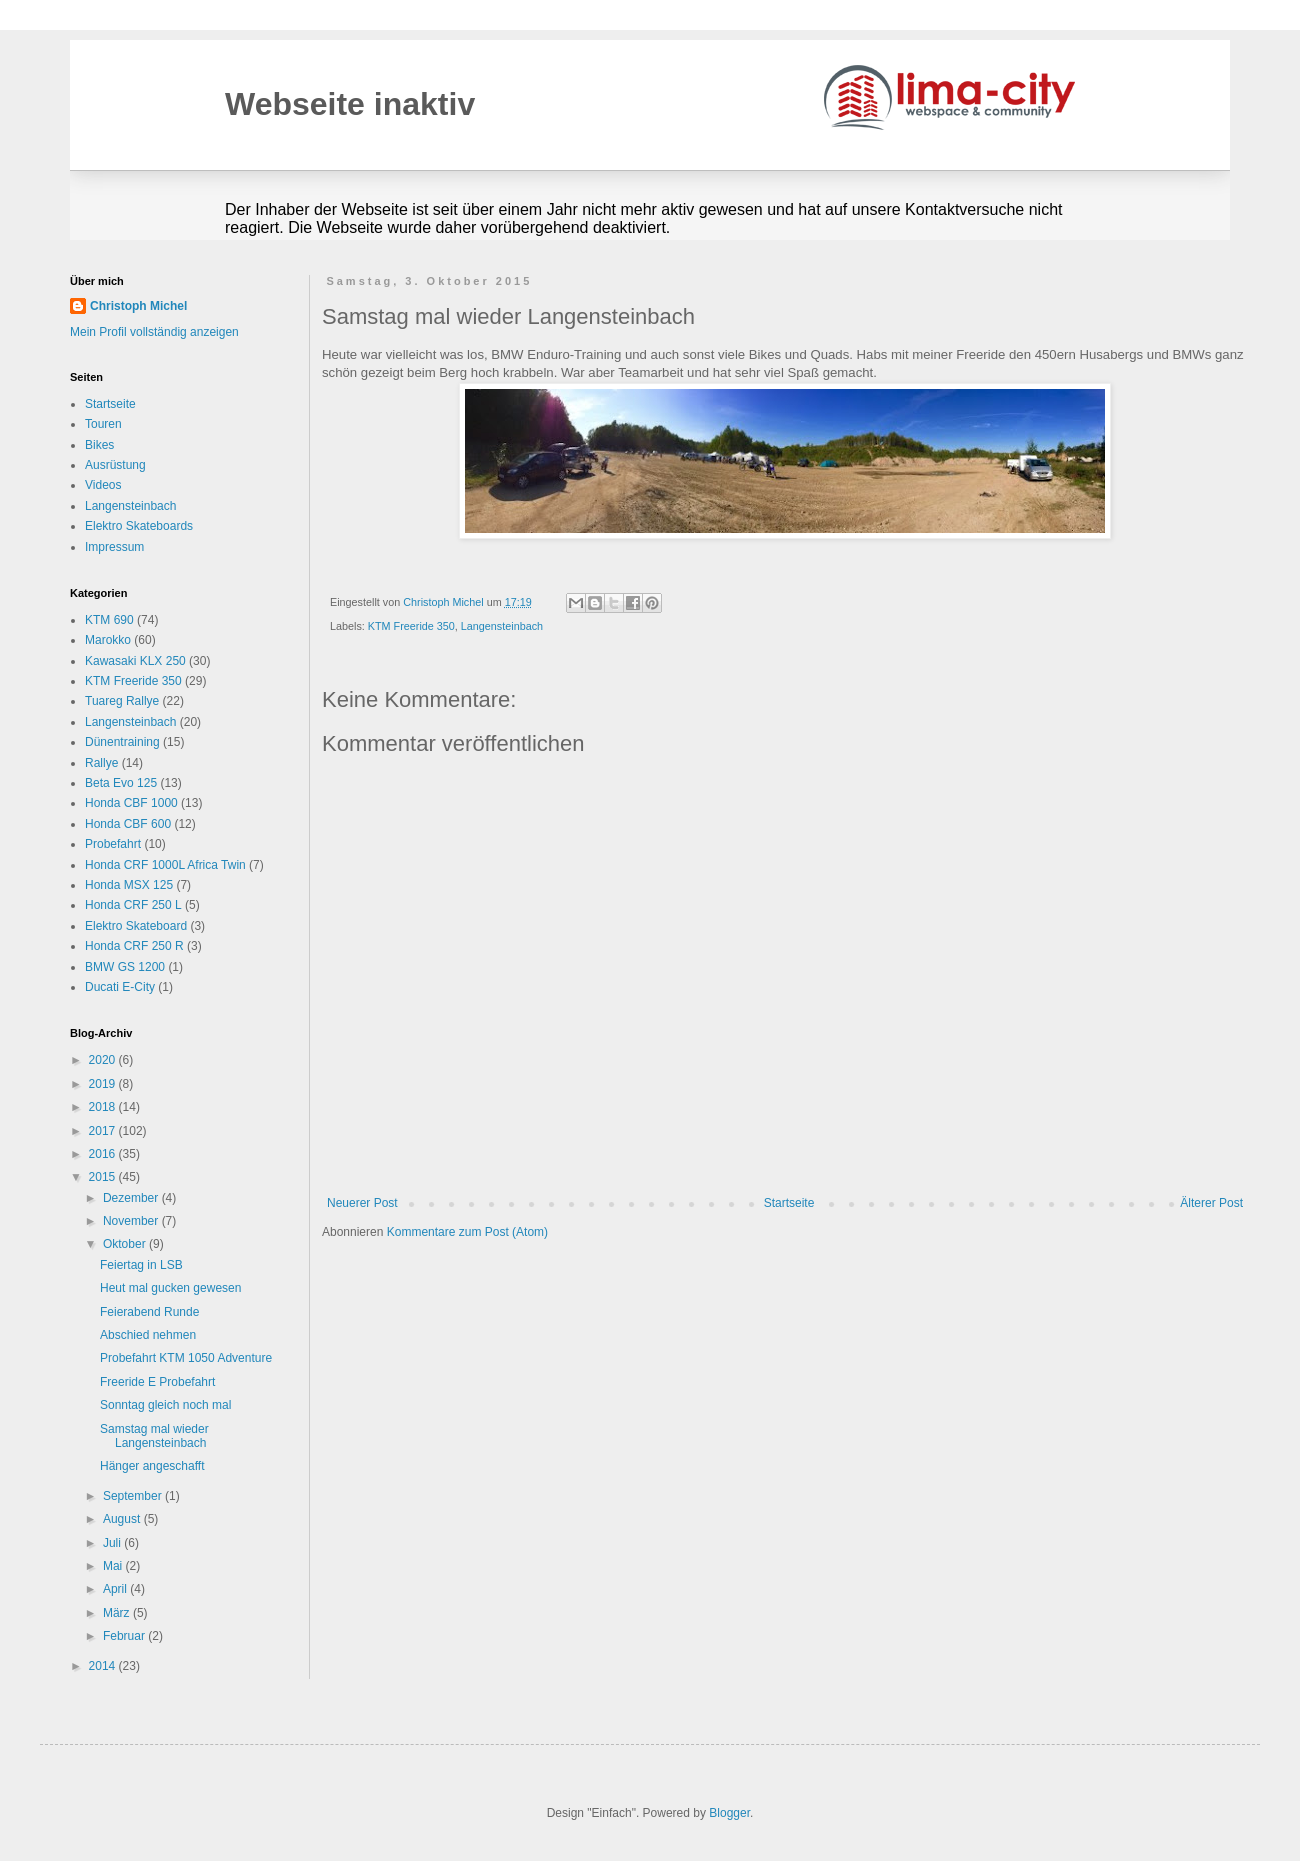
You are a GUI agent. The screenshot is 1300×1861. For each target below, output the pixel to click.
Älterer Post (1211, 1203)
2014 (104, 1666)
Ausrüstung (115, 465)
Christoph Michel (138, 306)
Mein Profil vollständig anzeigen (154, 332)
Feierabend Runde (149, 1312)
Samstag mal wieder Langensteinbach (154, 1436)
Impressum (114, 547)
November (132, 1221)
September (134, 1496)
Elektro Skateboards (139, 526)
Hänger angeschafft (152, 1466)
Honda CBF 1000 (131, 803)
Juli (113, 1543)
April (116, 1589)
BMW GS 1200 (125, 967)
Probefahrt (113, 844)
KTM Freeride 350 (411, 626)
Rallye (101, 763)
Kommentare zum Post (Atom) (467, 1232)
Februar (125, 1636)
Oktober (126, 1244)
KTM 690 (109, 620)
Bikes (99, 445)
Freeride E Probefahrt (157, 1382)
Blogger (729, 1813)
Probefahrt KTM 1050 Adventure (186, 1358)
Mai (114, 1566)
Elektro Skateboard (136, 926)
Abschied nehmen (148, 1335)
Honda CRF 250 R (134, 946)
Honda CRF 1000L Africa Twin (165, 865)
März (118, 1613)
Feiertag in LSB (141, 1265)
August (123, 1519)
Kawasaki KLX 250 (135, 661)
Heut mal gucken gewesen (170, 1288)
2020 (104, 1060)
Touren (103, 424)
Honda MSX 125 (129, 885)
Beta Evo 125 (121, 783)
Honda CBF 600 (128, 824)
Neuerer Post (362, 1203)
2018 (104, 1107)
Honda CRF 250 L (133, 905)
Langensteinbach (502, 626)
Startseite (789, 1203)
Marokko (108, 640)
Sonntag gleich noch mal (165, 1405)
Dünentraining (122, 742)
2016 (104, 1154)
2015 (104, 1177)
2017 (104, 1131)
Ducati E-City (120, 987)
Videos (103, 485)
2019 (104, 1084)
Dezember (132, 1198)
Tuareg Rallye (122, 701)
